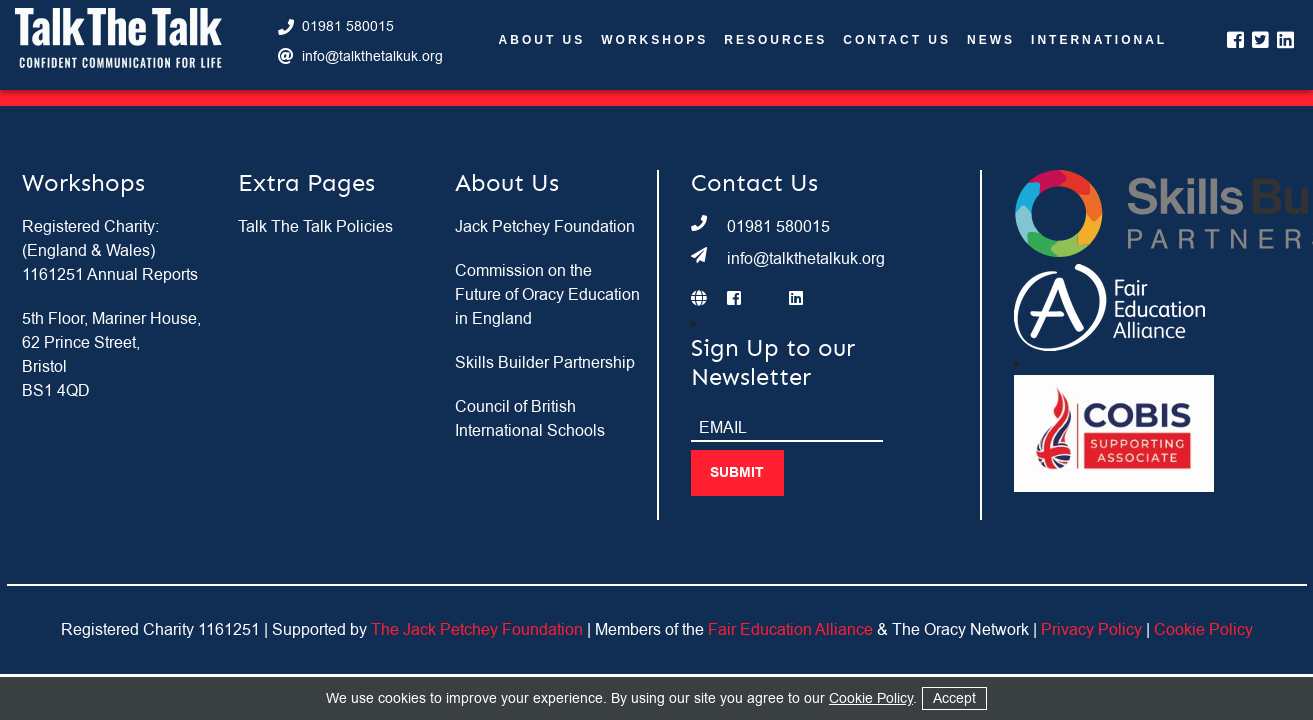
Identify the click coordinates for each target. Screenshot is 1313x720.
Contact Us (897, 40)
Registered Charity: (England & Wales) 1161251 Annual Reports (110, 251)
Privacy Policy (1091, 630)
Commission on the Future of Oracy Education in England (547, 295)
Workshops (654, 40)
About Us (542, 40)
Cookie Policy (1203, 630)
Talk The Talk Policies (315, 227)
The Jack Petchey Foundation (477, 630)
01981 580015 (348, 26)
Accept (954, 698)
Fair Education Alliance (790, 630)
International (1099, 40)
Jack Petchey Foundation (545, 227)
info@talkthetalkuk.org (372, 56)
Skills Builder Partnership (545, 363)
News (991, 40)
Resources (775, 40)
